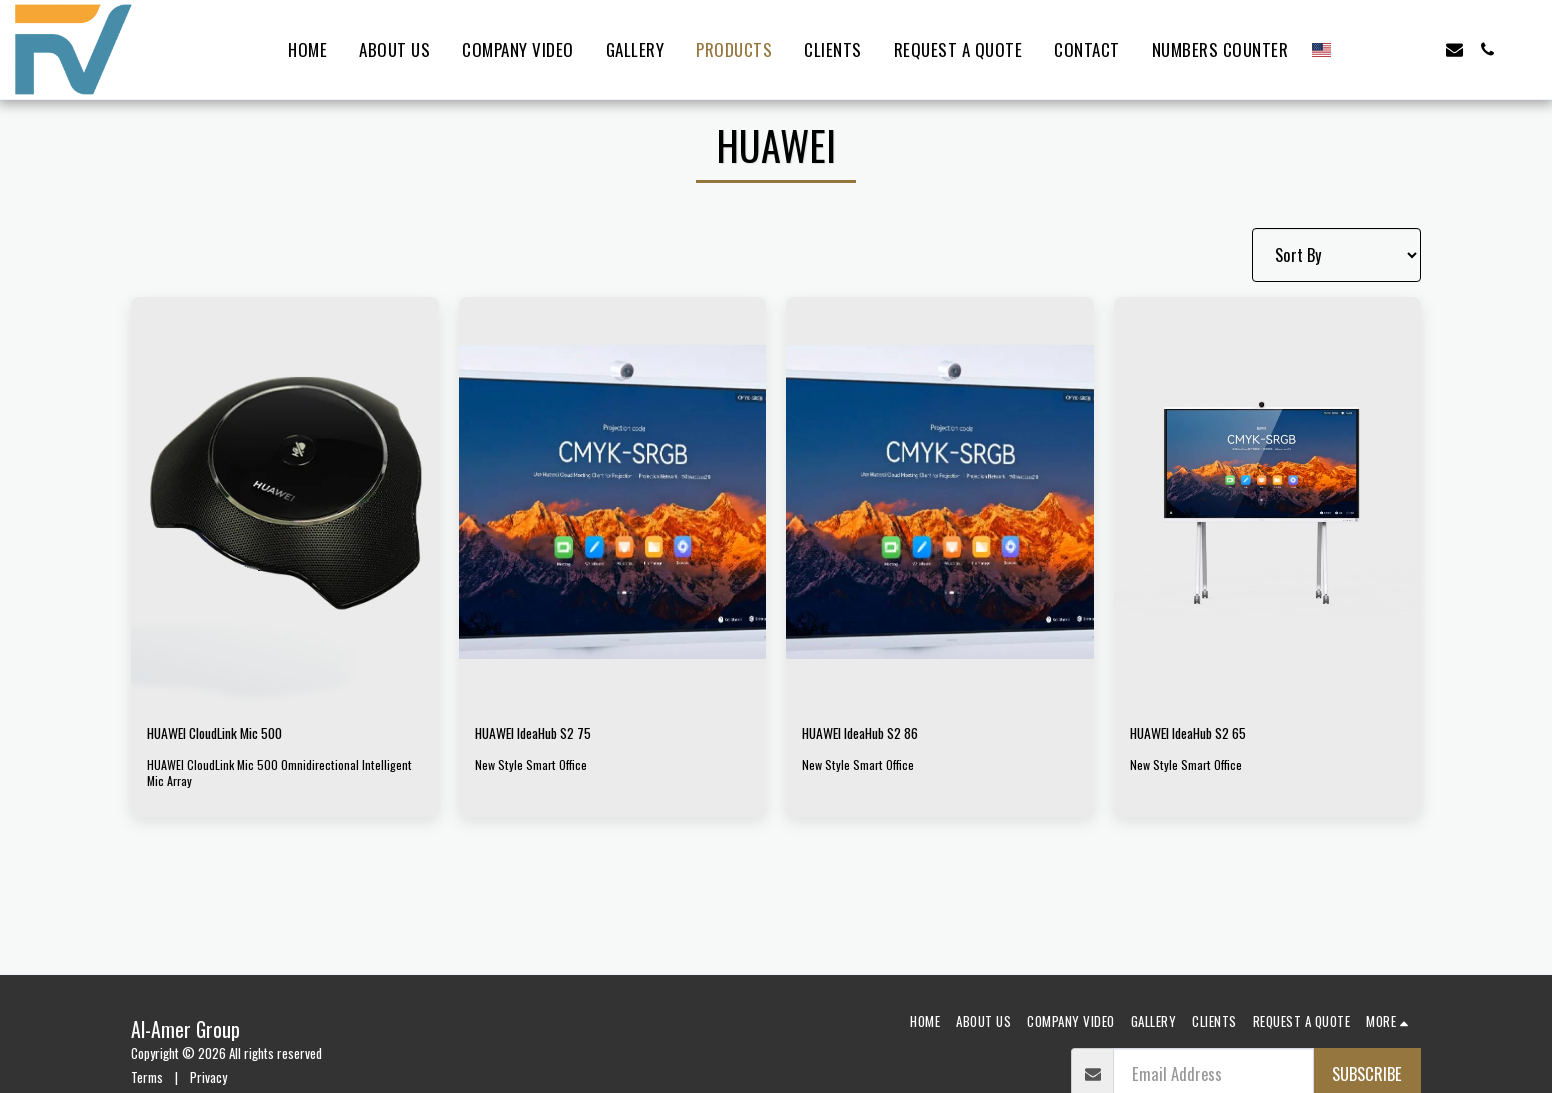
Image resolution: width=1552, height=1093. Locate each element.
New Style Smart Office (532, 768)
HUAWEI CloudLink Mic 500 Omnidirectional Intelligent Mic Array (281, 776)
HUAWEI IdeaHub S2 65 (1202, 735)
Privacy (208, 1077)
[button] (1355, 49)
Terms (147, 1077)
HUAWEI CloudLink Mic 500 (232, 735)
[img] (285, 502)
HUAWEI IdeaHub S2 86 (875, 735)
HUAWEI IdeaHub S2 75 (546, 735)
